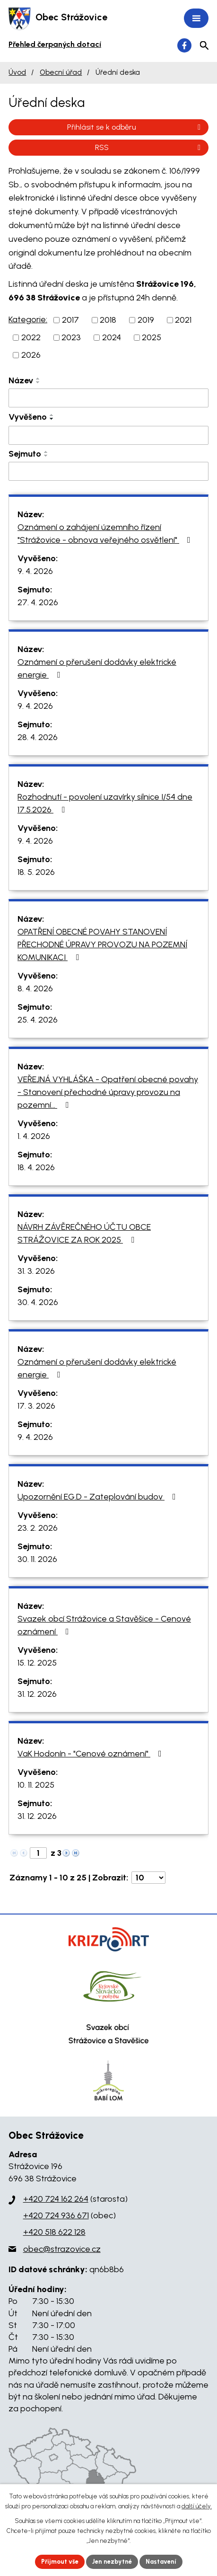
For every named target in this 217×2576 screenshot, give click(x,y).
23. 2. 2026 (37, 1528)
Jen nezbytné (112, 2561)
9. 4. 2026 (35, 571)
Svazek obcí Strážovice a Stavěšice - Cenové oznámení (104, 1625)
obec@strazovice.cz (62, 2249)
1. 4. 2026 (33, 1136)
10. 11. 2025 (35, 1785)
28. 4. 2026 (37, 737)
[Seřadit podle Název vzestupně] (38, 378)
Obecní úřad (61, 72)
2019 (146, 320)
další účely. (197, 2506)
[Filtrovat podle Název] (108, 397)
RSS (149, 147)
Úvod (17, 72)
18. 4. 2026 (36, 1167)
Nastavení (161, 2561)
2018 (108, 320)
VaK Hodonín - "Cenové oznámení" (91, 1753)
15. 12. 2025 (37, 1663)
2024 (111, 337)
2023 (71, 337)
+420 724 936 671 (56, 2215)
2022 (31, 337)
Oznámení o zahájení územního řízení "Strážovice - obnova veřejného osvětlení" (105, 533)
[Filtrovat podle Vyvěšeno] (108, 435)
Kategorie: (28, 319)
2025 (151, 337)
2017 (70, 320)
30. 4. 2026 (37, 1302)
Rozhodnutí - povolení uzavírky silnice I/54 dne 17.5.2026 (104, 803)
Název (21, 380)
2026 (31, 355)
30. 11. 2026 (37, 1559)
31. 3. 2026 (36, 1271)
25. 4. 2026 (37, 1020)
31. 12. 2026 (37, 1694)
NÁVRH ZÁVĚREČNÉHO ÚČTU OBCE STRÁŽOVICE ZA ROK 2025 (84, 1233)
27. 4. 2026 (37, 602)
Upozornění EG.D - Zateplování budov (98, 1496)
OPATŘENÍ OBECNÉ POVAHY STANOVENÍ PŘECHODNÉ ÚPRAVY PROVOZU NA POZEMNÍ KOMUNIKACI (102, 944)
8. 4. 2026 (35, 988)
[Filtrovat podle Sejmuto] (108, 471)
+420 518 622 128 (54, 2232)
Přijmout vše (59, 2561)
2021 (183, 320)
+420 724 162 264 (55, 2199)
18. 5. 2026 (36, 872)
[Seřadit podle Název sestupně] (38, 382)
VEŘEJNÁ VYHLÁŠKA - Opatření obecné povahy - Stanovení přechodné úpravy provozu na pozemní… (107, 1092)
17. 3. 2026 (36, 1406)
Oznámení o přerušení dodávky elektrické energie (96, 668)
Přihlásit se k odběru (135, 127)
